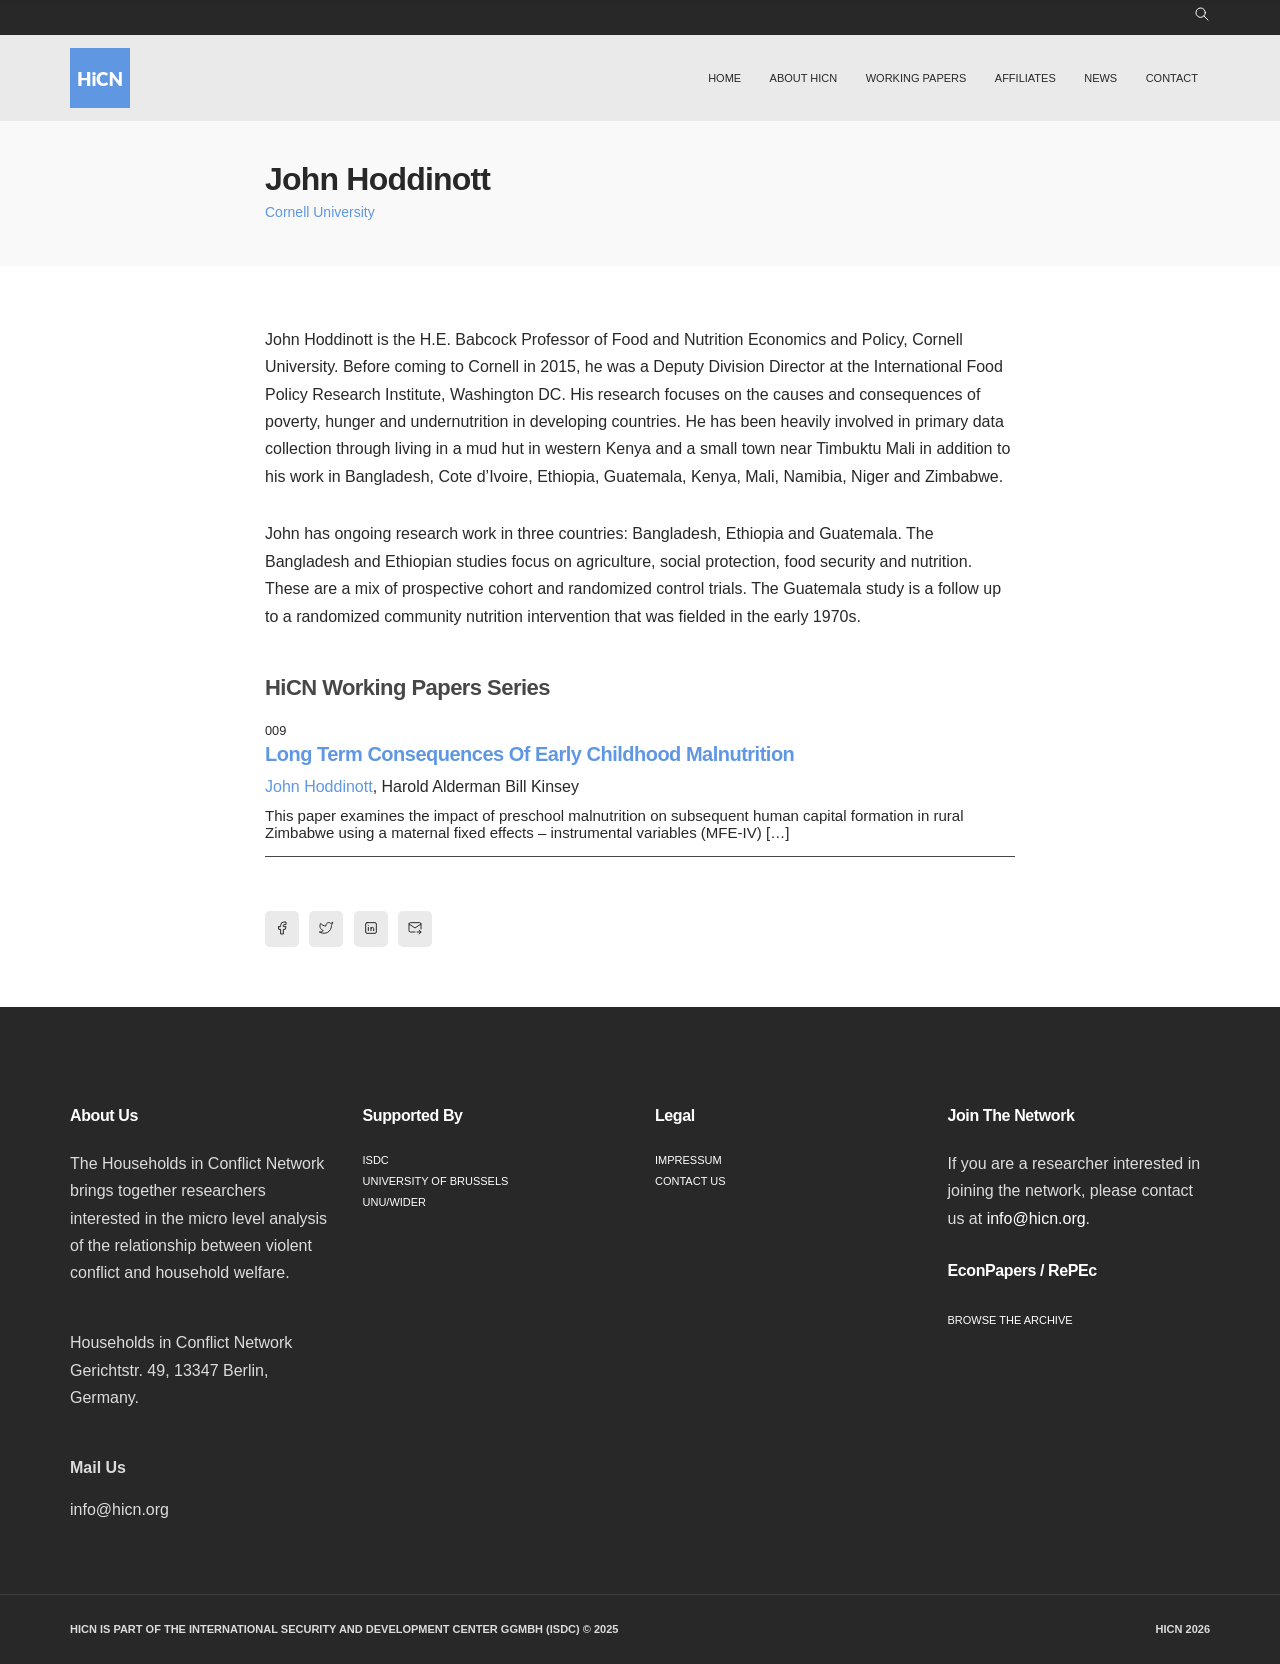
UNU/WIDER (395, 1202)
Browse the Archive (1010, 1320)
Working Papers (916, 78)
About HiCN (804, 78)
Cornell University (320, 212)
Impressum (688, 1160)
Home (724, 78)
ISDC (376, 1160)
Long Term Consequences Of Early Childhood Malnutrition (529, 754)
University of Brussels (436, 1181)
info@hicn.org (1036, 1218)
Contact (1172, 78)
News (1100, 78)
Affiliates (1025, 78)
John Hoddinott (319, 786)
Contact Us (690, 1181)
